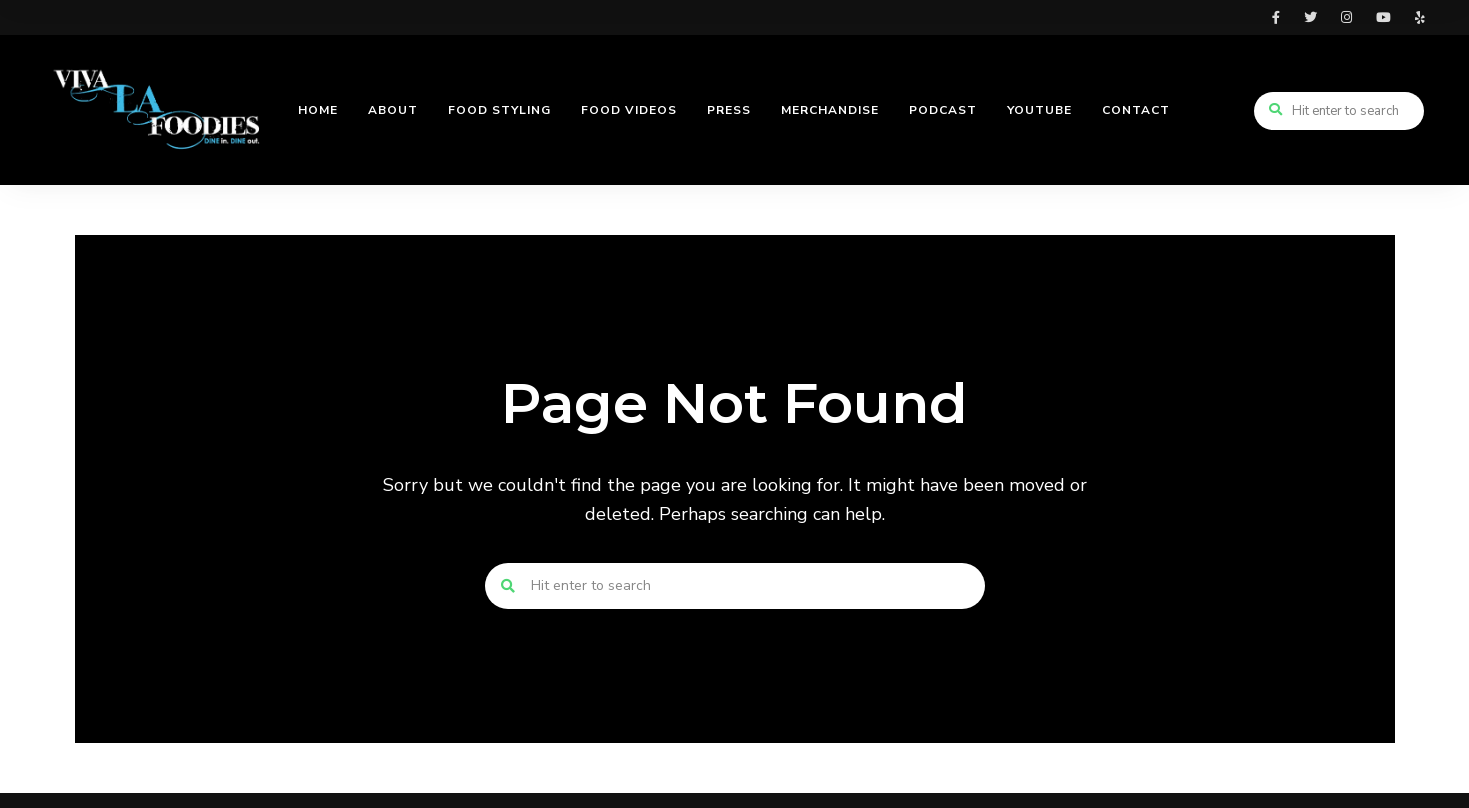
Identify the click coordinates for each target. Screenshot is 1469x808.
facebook (1276, 17)
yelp (1420, 17)
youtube (1383, 17)
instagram (1346, 17)
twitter (1310, 17)
